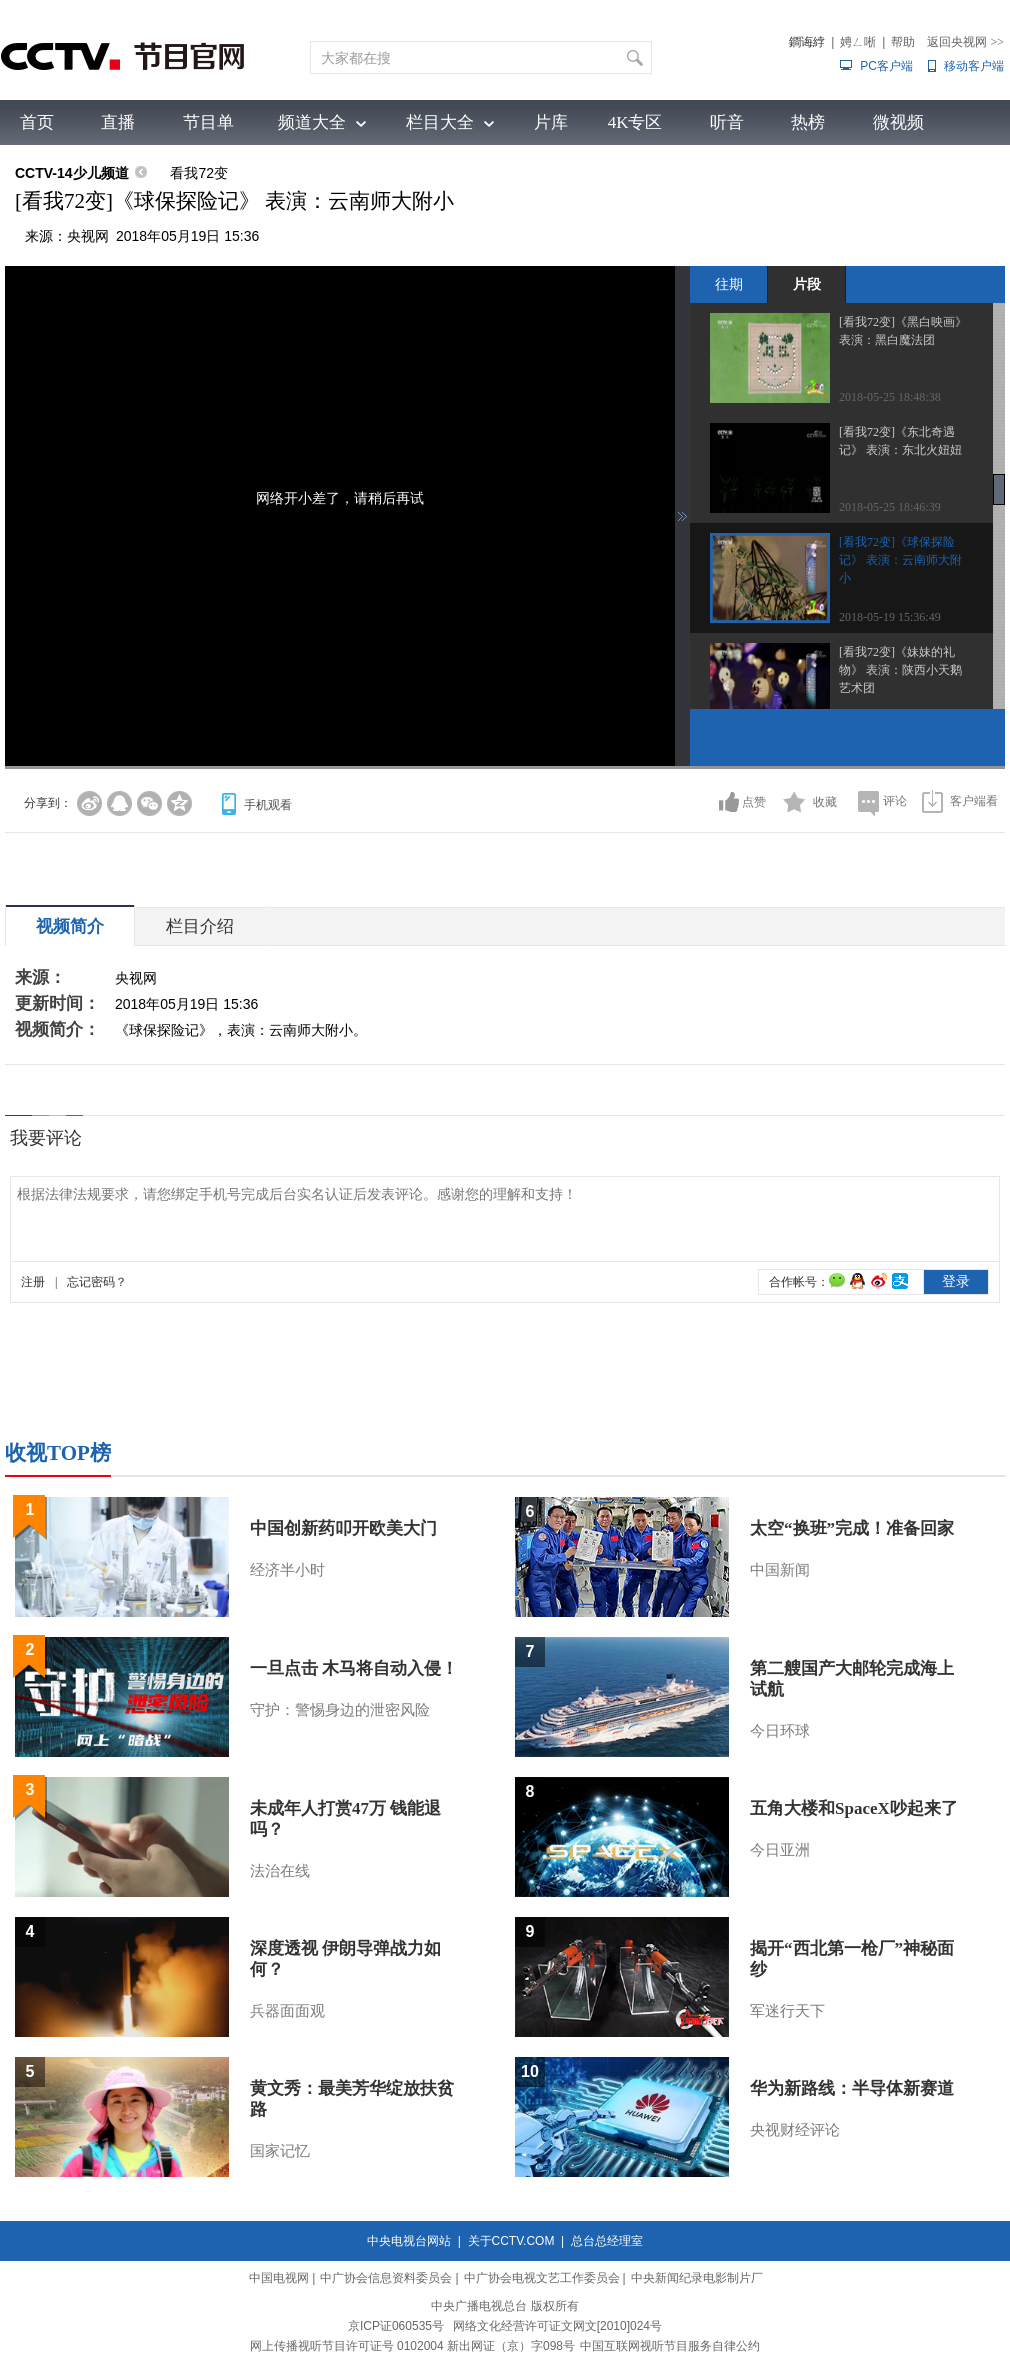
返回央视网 (965, 42)
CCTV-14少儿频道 (72, 173)
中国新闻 (780, 1570)
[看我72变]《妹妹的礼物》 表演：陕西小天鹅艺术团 (900, 670)
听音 (727, 122)
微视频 (898, 122)
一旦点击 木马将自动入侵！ (354, 1668)
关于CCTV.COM (511, 2241)
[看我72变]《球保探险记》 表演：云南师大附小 (900, 560)
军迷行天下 (787, 2011)
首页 (37, 122)
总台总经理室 (607, 2241)
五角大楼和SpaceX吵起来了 (854, 1808)
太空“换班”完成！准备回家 (852, 1528)
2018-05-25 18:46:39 (890, 507)
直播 (118, 122)
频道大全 (312, 122)
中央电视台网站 (409, 2241)
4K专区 (635, 122)
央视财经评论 (795, 2130)
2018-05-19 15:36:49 (890, 617)
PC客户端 (886, 66)
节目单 (208, 122)
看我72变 (199, 173)
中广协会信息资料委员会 (386, 2278)
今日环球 (780, 1731)
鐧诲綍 (807, 42)
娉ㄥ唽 (858, 42)
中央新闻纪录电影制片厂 (697, 2278)
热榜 (808, 122)
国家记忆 (280, 2151)
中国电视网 (279, 2278)
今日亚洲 (780, 1850)
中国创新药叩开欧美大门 (343, 1528)
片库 (551, 122)
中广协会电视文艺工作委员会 (542, 2278)
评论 (895, 801)
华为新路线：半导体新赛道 (852, 2088)
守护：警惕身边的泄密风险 (340, 1710)
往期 (729, 284)
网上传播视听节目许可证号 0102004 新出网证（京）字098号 (412, 2346)
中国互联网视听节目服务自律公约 (670, 2346)
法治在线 (280, 1871)
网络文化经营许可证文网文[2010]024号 (557, 2326)
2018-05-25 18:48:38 (890, 397)
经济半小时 (287, 1570)
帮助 (903, 42)
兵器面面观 (287, 2011)
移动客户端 (974, 66)
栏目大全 (440, 122)
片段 (807, 284)
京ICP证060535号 (396, 2326)
